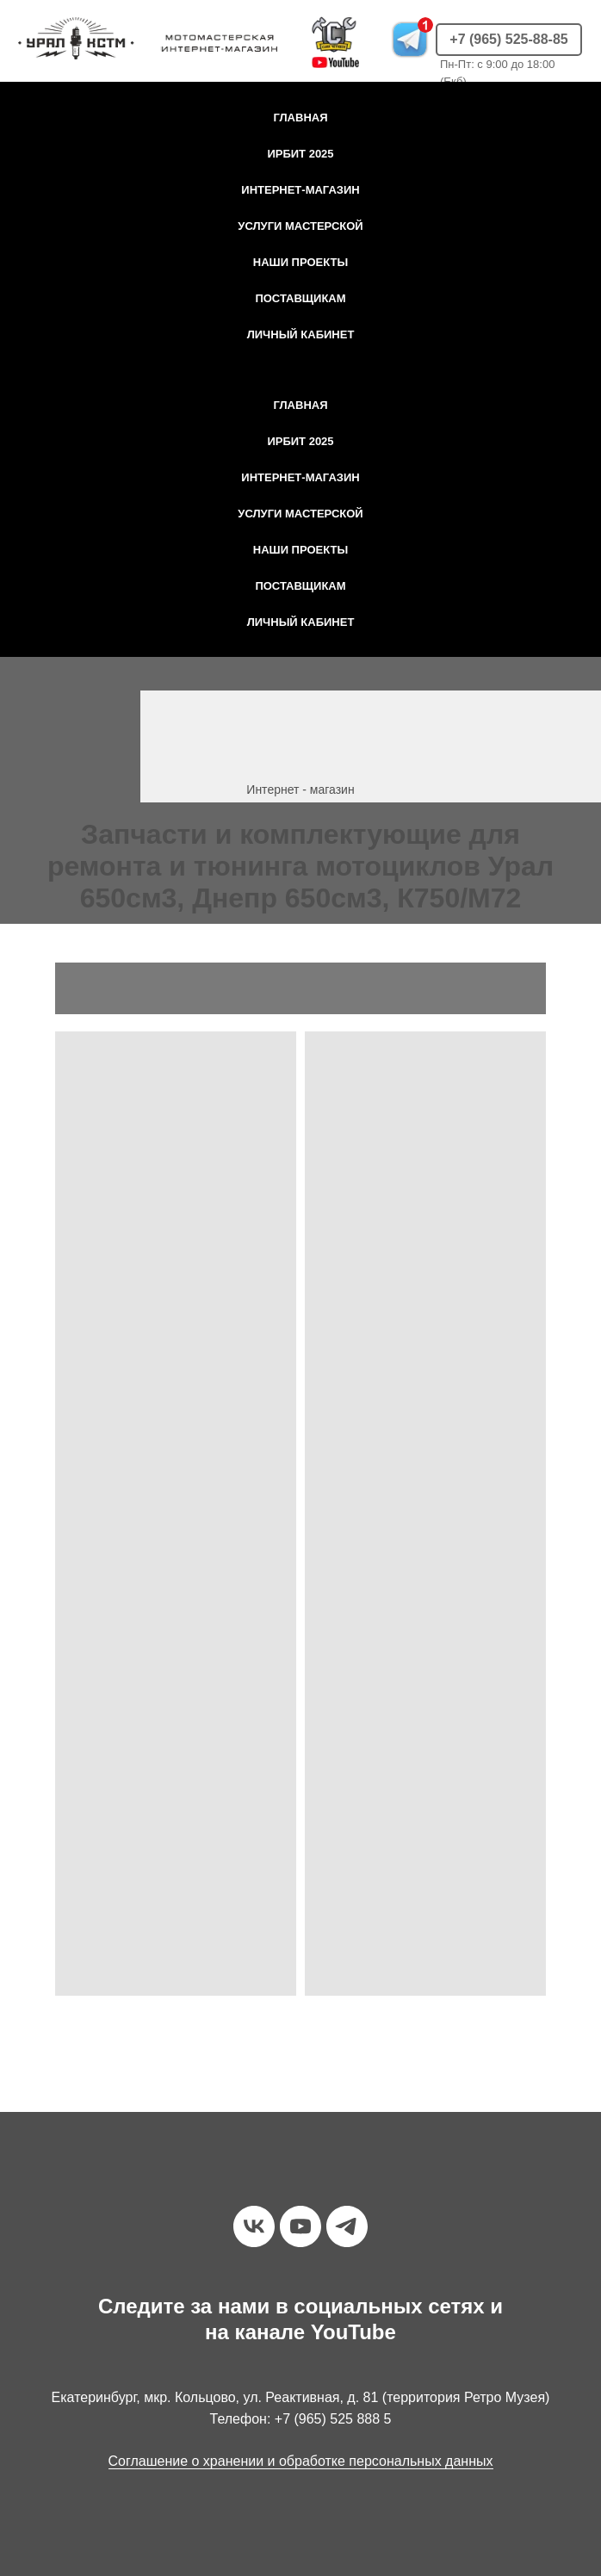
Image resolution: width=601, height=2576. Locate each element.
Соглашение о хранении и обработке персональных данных (300, 2461)
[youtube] (300, 2226)
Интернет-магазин (300, 189)
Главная (300, 117)
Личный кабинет (301, 334)
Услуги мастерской (300, 226)
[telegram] (347, 2226)
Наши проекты (300, 262)
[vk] (254, 2226)
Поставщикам (300, 298)
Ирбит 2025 (300, 153)
